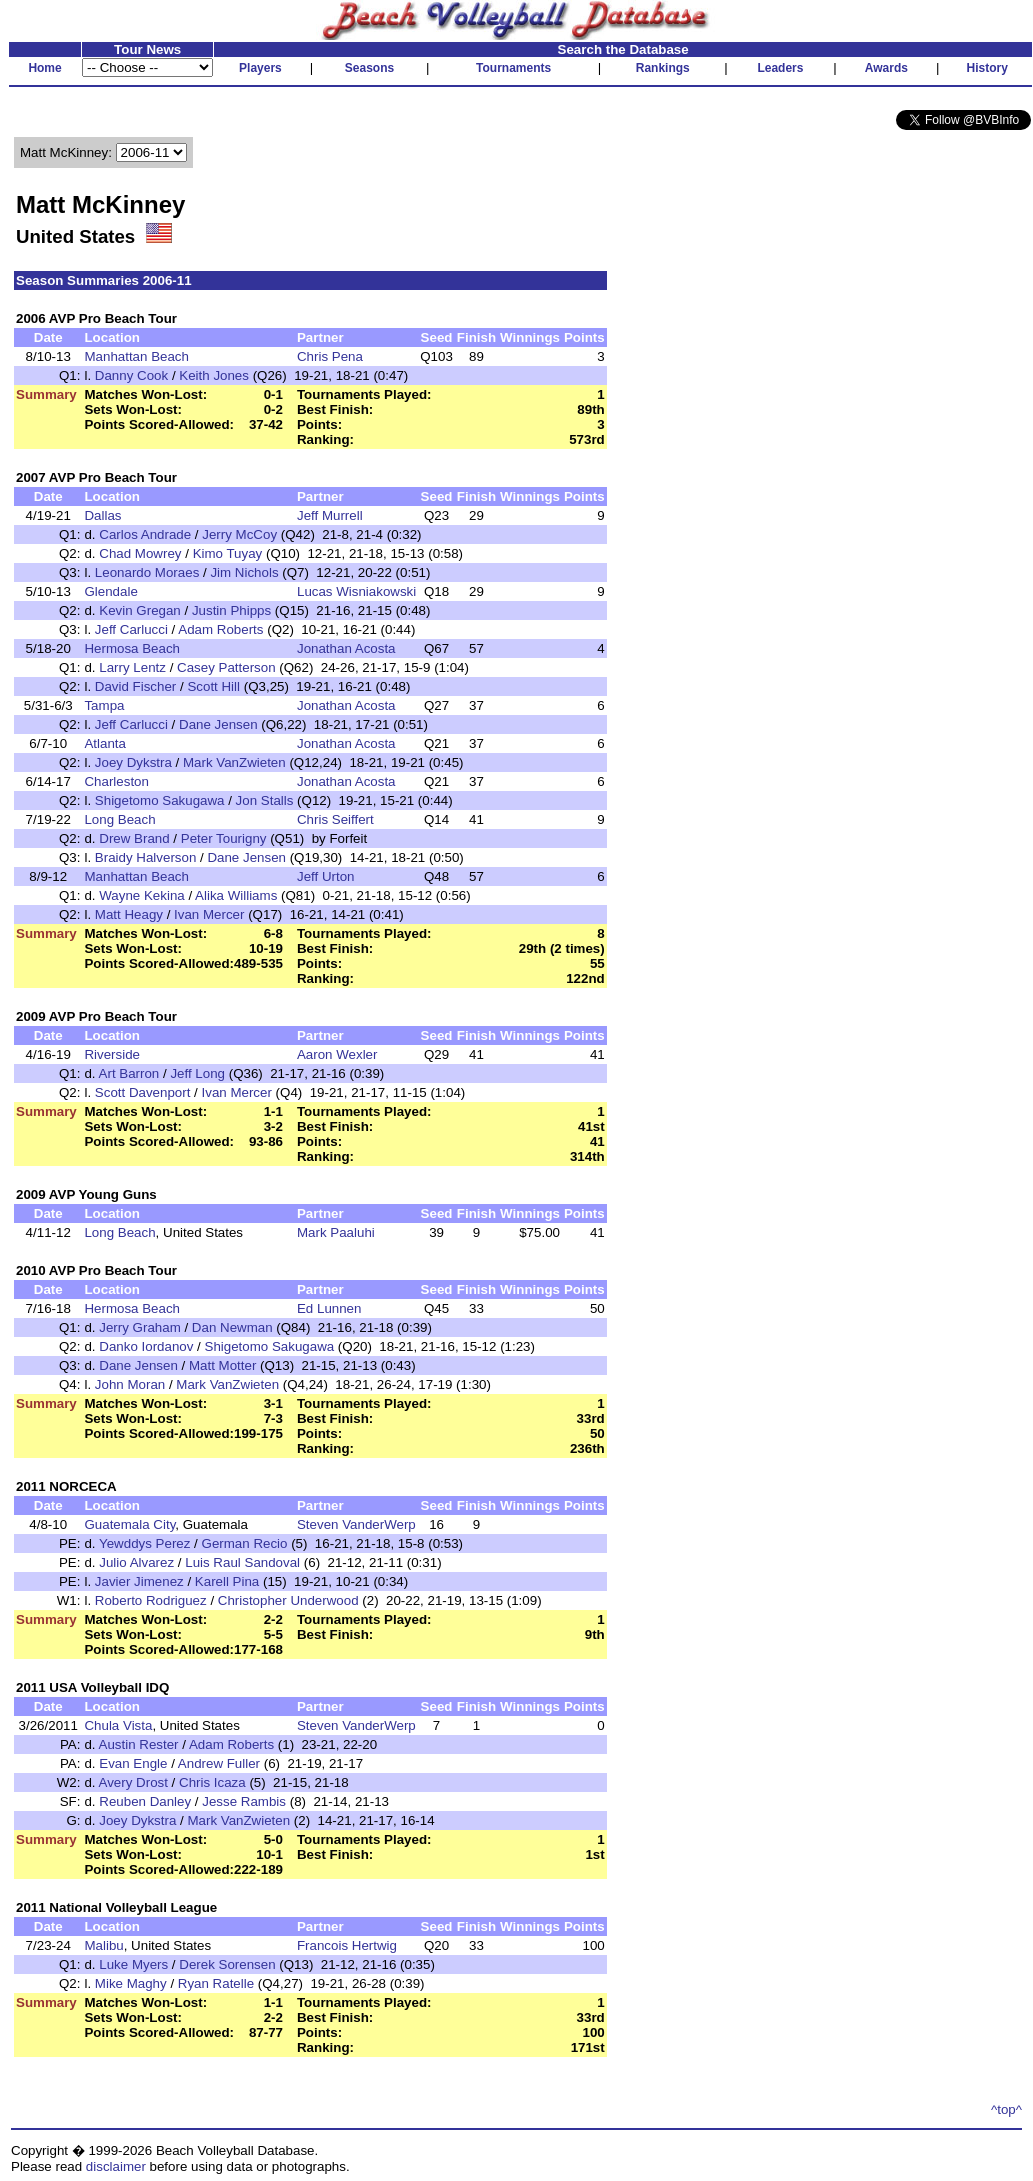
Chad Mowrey (140, 553)
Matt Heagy (129, 914)
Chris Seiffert (335, 819)
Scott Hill (213, 686)
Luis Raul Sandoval (244, 1562)
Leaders (780, 68)
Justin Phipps (231, 610)
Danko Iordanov (146, 1346)
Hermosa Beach (132, 648)
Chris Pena (330, 356)
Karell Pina (227, 1581)
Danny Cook (131, 375)
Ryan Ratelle (216, 1983)
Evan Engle (133, 1763)
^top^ (1006, 2109)
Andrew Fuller (219, 1763)
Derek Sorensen (227, 1964)
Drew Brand (134, 838)
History (987, 68)
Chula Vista (118, 1725)
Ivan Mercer (209, 914)
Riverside (112, 1054)
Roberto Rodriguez (151, 1600)
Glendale (110, 591)
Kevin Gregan (140, 610)
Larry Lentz (132, 667)
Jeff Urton (326, 876)
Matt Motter (222, 1365)
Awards (886, 68)
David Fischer (135, 686)
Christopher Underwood (288, 1600)
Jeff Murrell (330, 515)
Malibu (103, 1945)
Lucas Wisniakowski (356, 591)
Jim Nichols (244, 572)
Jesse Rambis (244, 1801)
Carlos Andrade (145, 534)
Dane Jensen (218, 724)
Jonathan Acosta (346, 648)
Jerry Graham (139, 1327)
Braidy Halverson (145, 857)
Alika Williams (236, 895)
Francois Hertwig (347, 1945)
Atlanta (105, 743)
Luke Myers (133, 1964)
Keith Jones (214, 375)
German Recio (245, 1543)
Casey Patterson (226, 667)
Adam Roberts (220, 629)
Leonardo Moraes (147, 572)
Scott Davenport (143, 1092)
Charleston (116, 781)
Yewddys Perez (144, 1543)
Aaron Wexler (337, 1054)
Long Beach (119, 819)
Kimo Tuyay (228, 553)
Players (260, 68)
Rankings (663, 68)
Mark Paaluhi (336, 1232)
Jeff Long (197, 1073)
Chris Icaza (212, 1782)
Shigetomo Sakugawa (160, 800)
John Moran (130, 1384)
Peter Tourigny (224, 838)
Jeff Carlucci (131, 629)
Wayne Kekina (141, 895)
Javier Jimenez (139, 1581)
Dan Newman (232, 1327)
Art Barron (129, 1073)
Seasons (369, 68)
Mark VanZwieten (234, 762)
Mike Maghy (131, 1983)
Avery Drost (133, 1782)
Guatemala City (129, 1524)
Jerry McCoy (239, 534)
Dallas (102, 515)
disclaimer (116, 2166)
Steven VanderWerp (356, 1524)
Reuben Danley (145, 1801)
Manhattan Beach (136, 356)
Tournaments (513, 68)
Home (44, 68)
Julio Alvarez (138, 1562)
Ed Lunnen (329, 1308)
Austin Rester (139, 1744)
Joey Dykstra (133, 762)
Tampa (104, 705)
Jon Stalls (265, 800)
